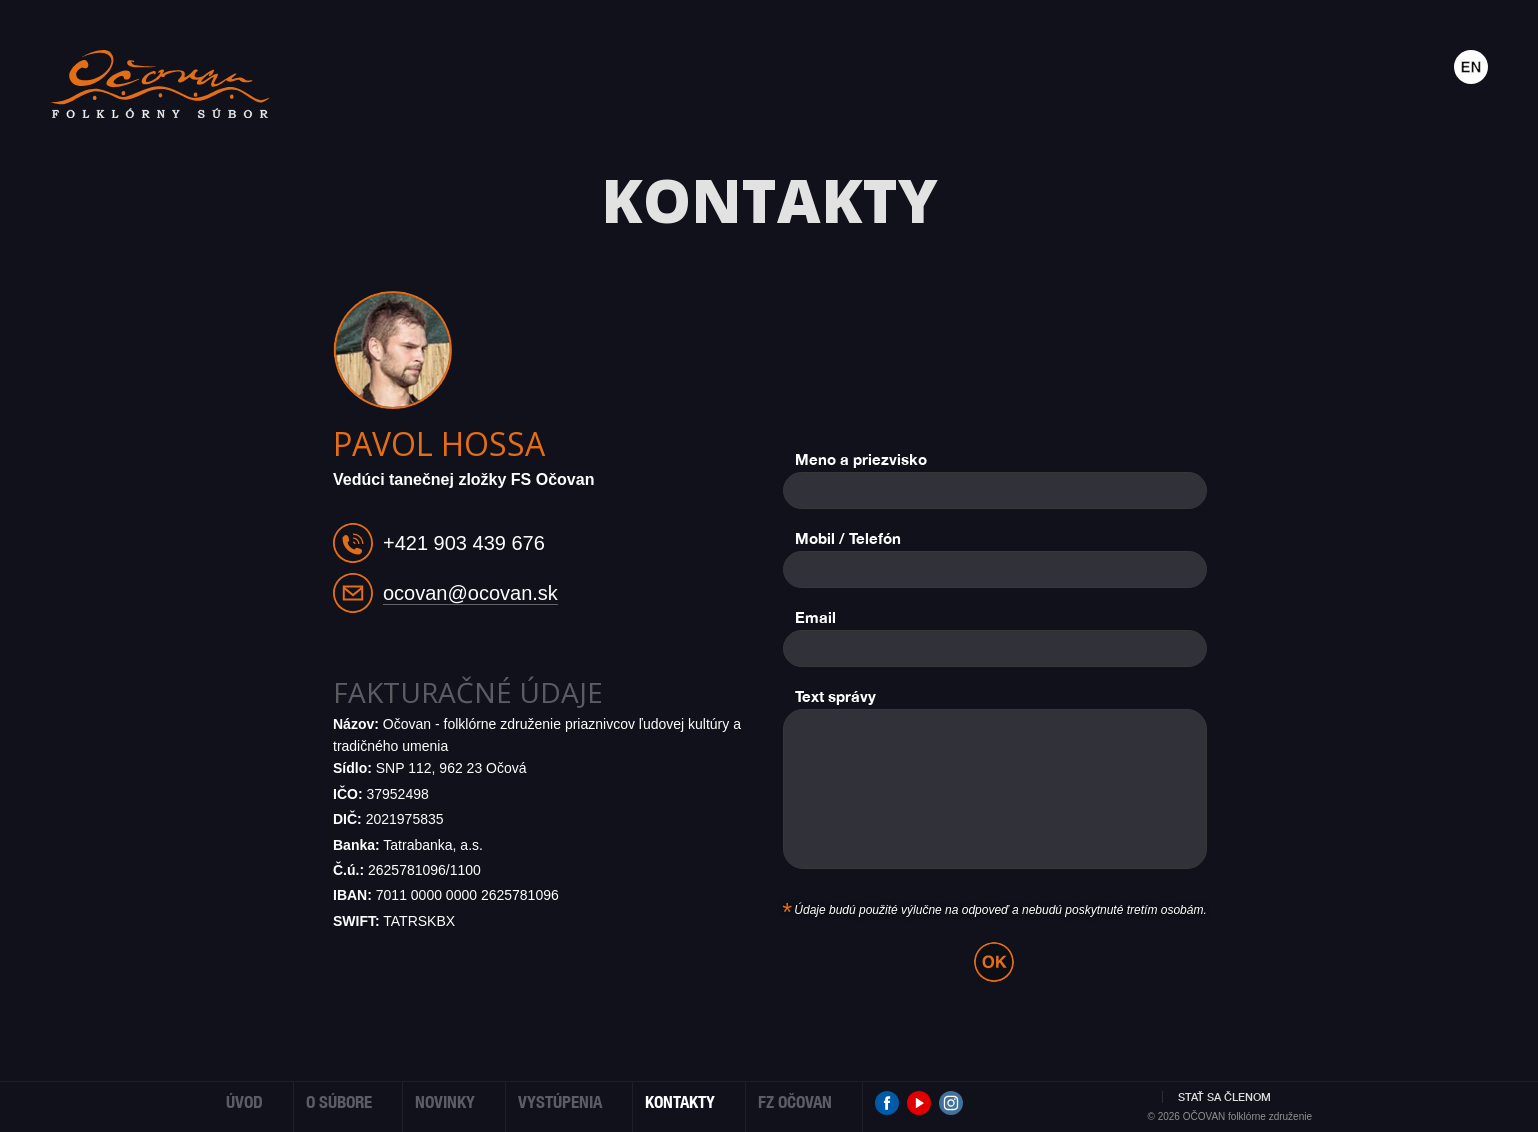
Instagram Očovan (951, 1103)
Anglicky (1471, 67)
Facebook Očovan (887, 1103)
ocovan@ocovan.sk (470, 593)
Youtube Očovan (919, 1103)
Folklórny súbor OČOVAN (160, 84)
